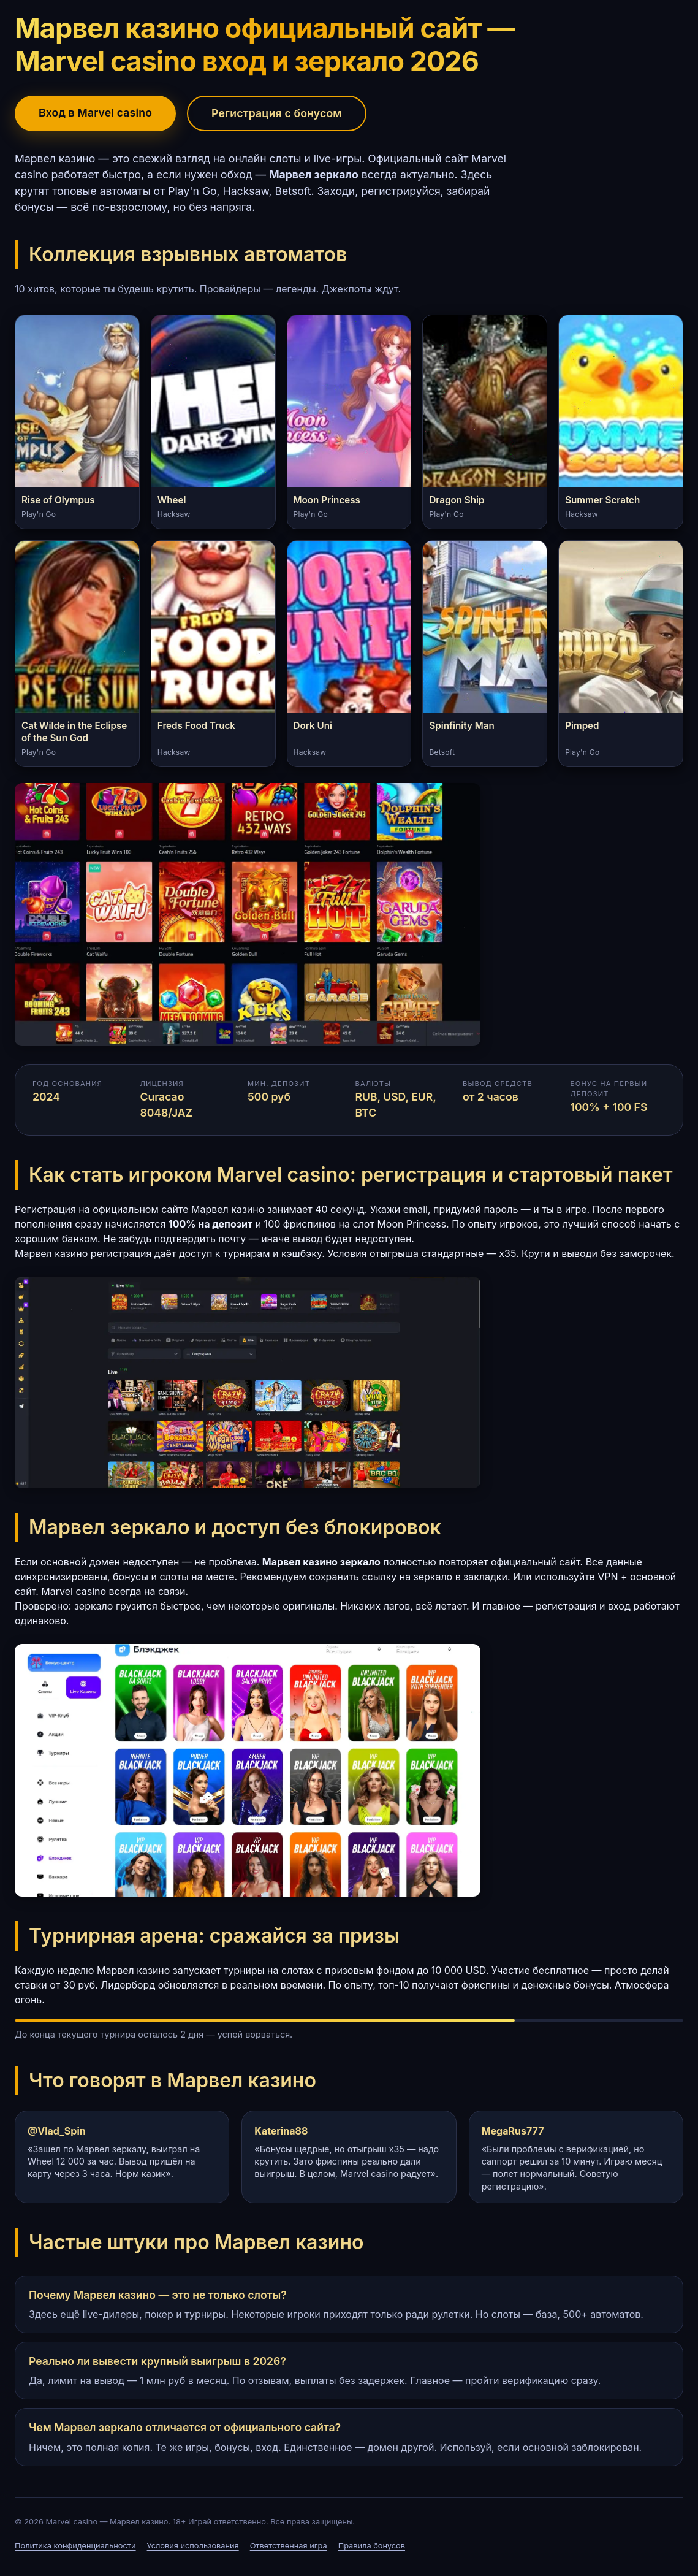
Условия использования (193, 2545)
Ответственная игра (288, 2545)
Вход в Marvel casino (95, 112)
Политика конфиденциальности (75, 2545)
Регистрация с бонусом (276, 113)
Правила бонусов (371, 2545)
